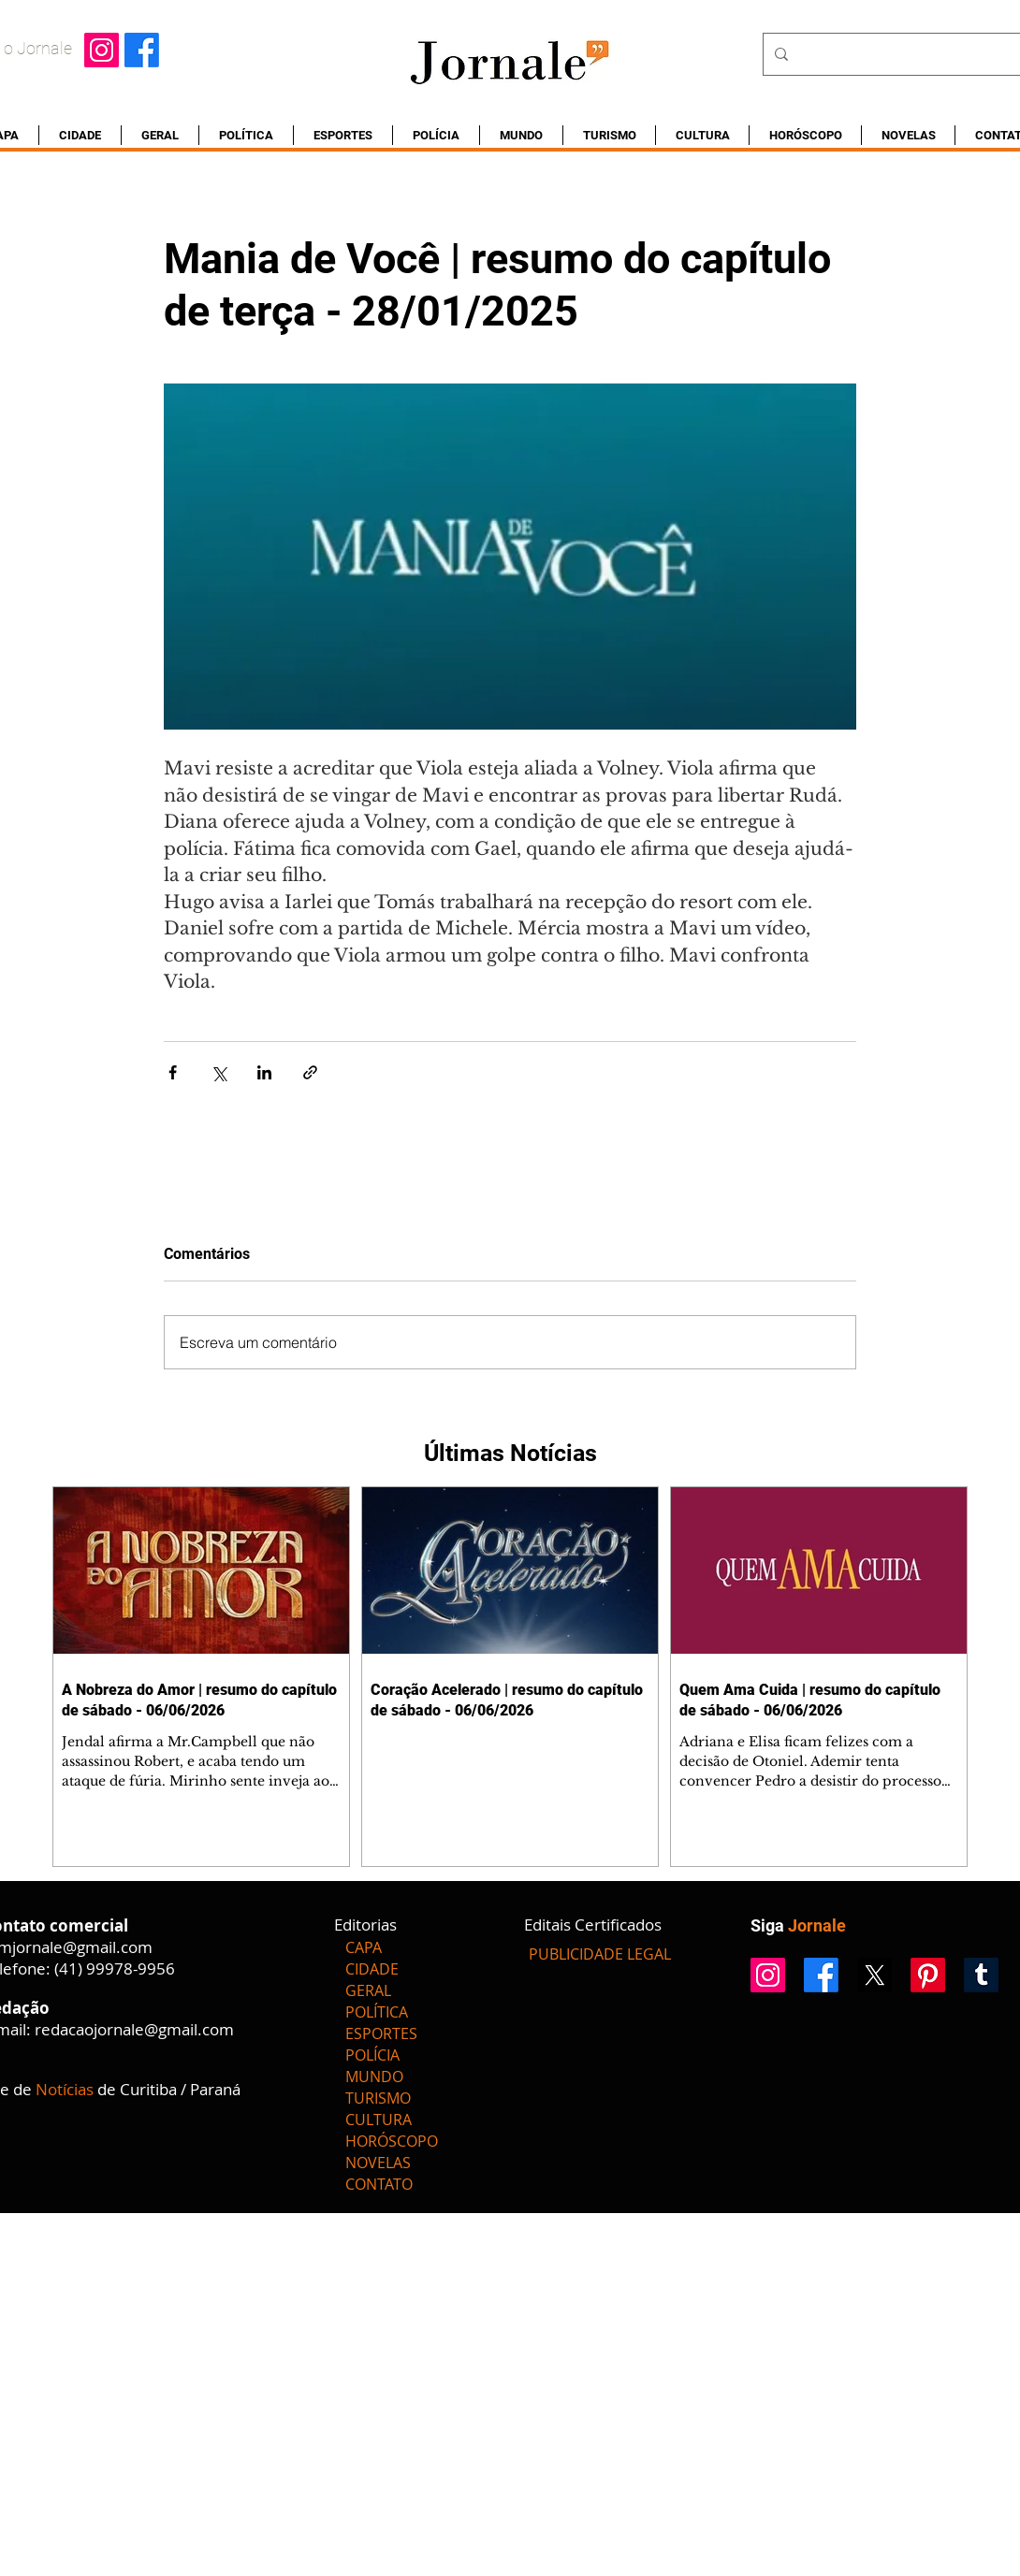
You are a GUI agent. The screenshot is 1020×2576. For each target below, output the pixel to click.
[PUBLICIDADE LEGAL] (600, 1954)
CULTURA (378, 2119)
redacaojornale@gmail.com (134, 2029)
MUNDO (374, 2076)
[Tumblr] (981, 1975)
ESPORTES (381, 2033)
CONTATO (379, 2184)
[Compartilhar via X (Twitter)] (218, 1072)
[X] (874, 1975)
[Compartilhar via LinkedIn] (264, 1072)
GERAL (368, 1990)
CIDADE (372, 1969)
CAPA (363, 1947)
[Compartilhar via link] (310, 1072)
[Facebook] (141, 50)
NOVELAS (378, 2162)
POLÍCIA (372, 2055)
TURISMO (378, 2098)
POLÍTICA (376, 2012)
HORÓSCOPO (391, 2141)
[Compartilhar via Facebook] (173, 1072)
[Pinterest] (928, 1975)
